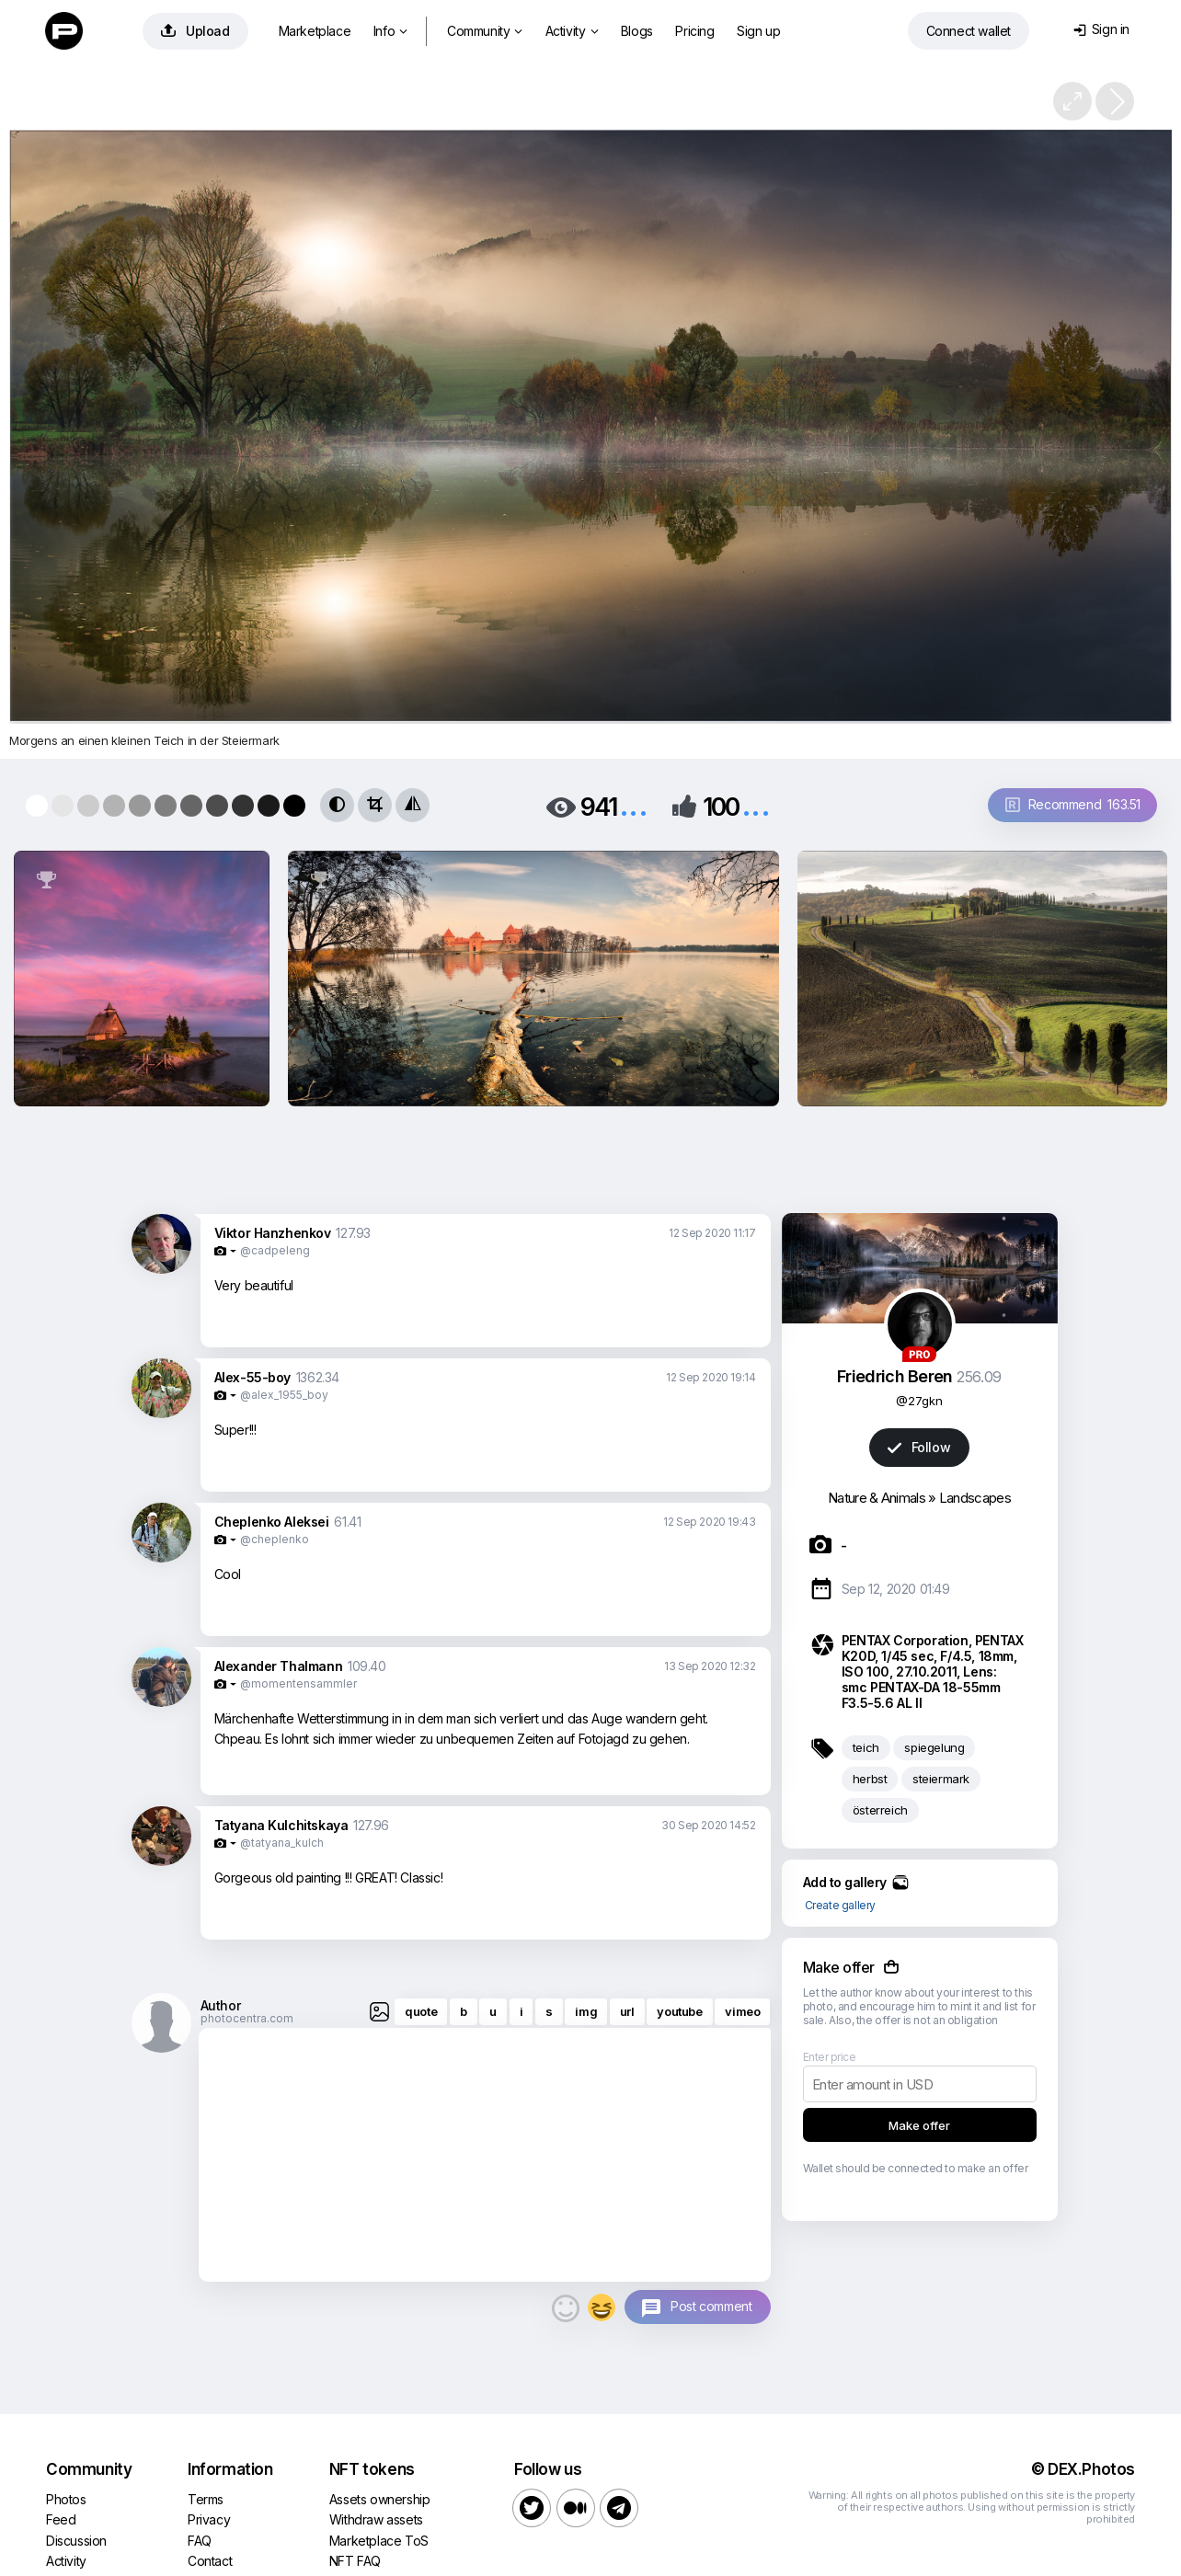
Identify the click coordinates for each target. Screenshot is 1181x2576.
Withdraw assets (376, 2519)
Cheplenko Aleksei (271, 1521)
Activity (571, 31)
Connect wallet (968, 31)
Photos (66, 2499)
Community (484, 31)
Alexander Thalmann (278, 1666)
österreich (880, 1810)
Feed (60, 2519)
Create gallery (840, 1905)
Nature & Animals (876, 1497)
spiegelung (934, 1747)
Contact (210, 2561)
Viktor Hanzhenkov (272, 1233)
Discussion (76, 2540)
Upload (195, 31)
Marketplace (315, 31)
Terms (206, 2499)
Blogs (637, 31)
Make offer (919, 2125)
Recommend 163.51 (1073, 804)
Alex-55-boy (253, 1377)
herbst (870, 1778)
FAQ (200, 2540)
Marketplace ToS (379, 2540)
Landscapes (975, 1497)
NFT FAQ (355, 2561)
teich (866, 1747)
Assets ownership (379, 2499)
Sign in (1101, 29)
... (633, 805)
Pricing (694, 31)
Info (390, 31)
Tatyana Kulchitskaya (281, 1825)
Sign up (758, 31)
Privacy (209, 2519)
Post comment (711, 2306)
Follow (919, 1447)
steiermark (940, 1778)
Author (221, 2005)
